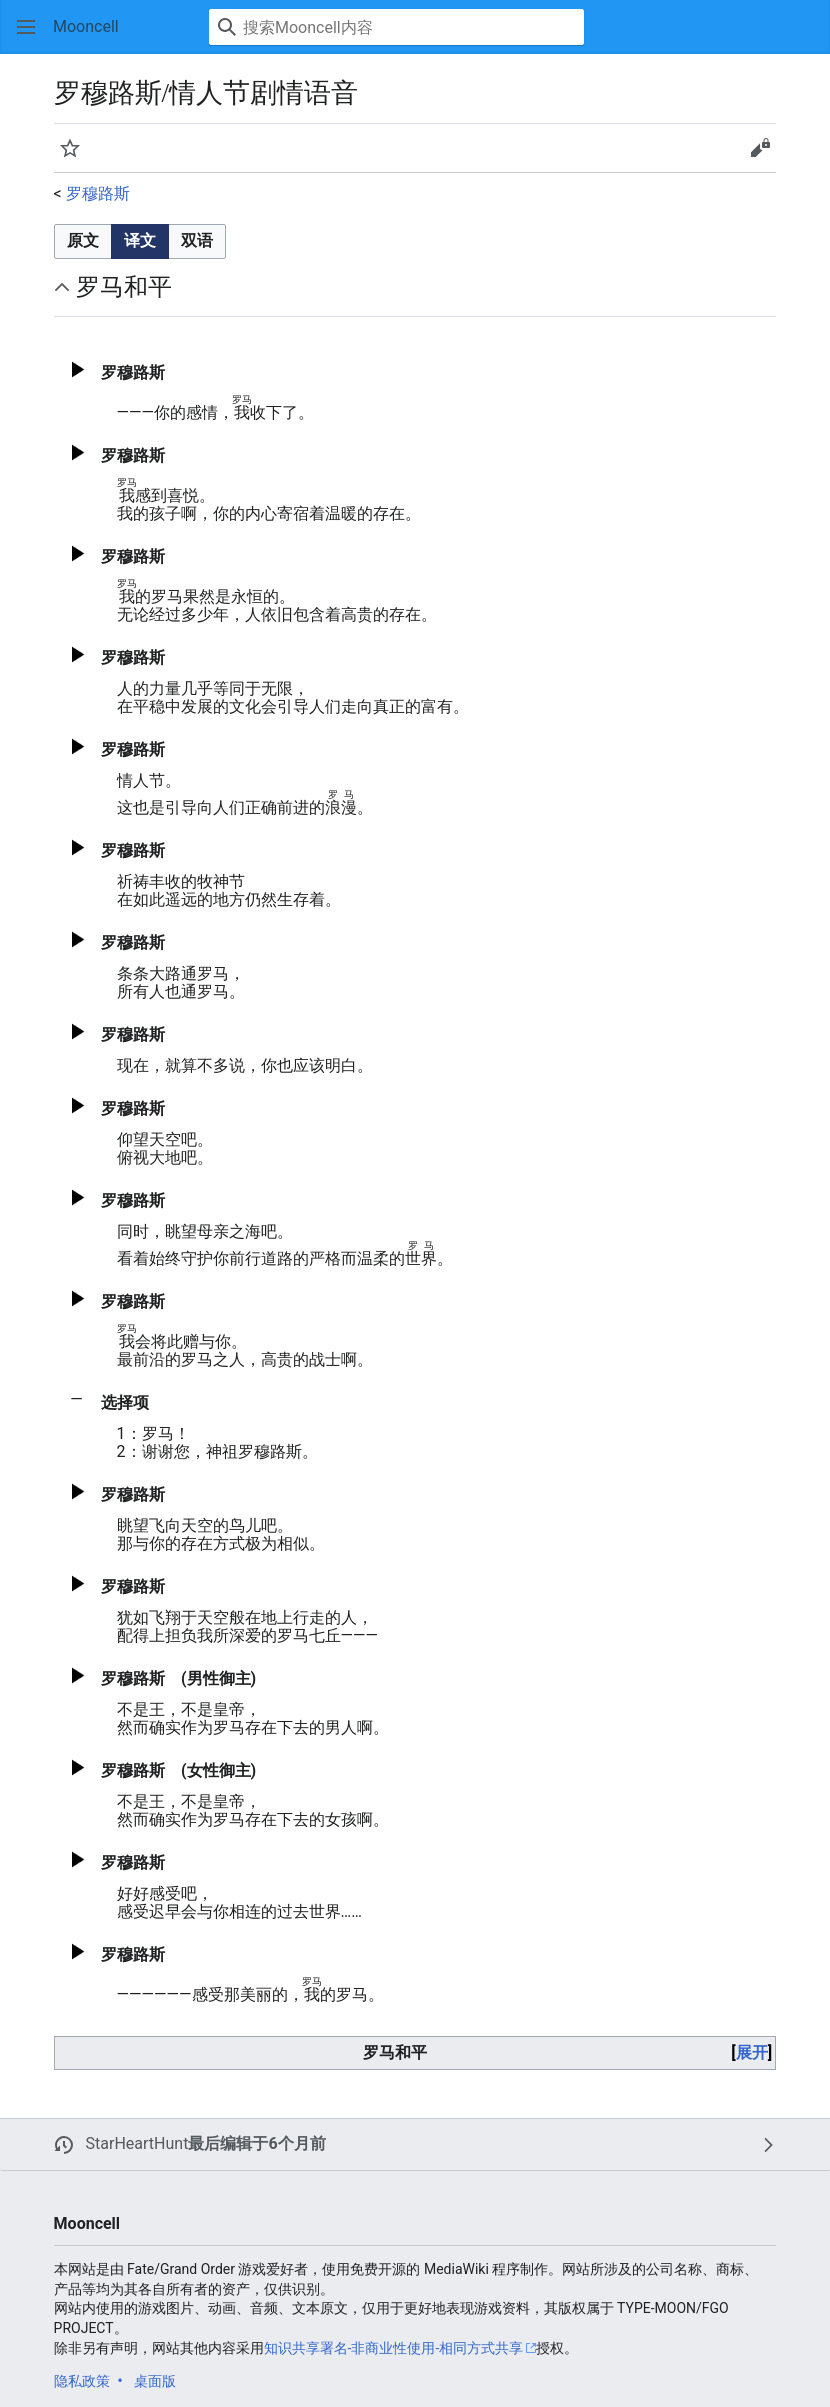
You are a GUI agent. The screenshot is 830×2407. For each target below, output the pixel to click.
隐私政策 (82, 2381)
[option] (82, 241)
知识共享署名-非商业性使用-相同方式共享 (394, 2348)
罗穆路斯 (98, 193)
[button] (26, 27)
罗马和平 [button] (124, 287)
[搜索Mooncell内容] (396, 27)
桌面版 (155, 2381)
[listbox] (140, 241)
